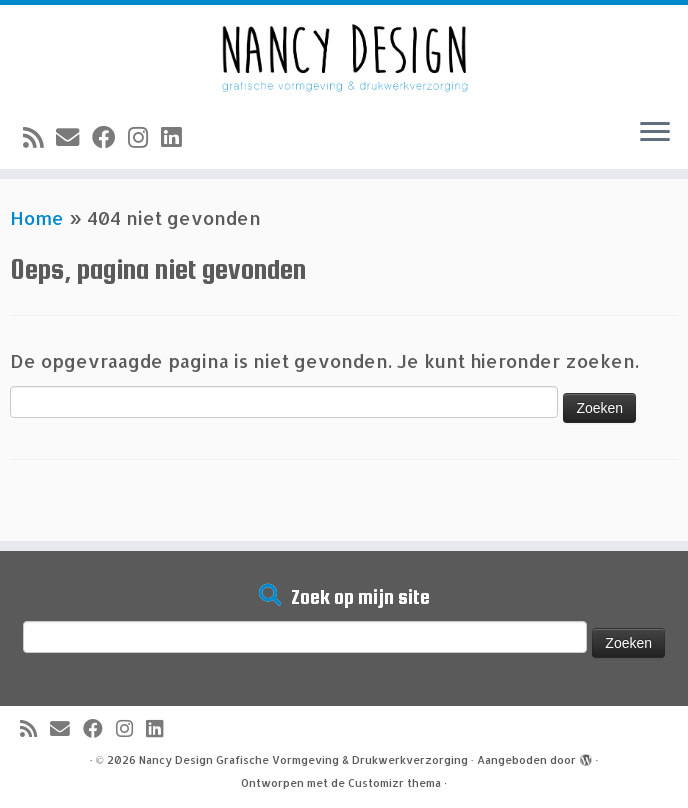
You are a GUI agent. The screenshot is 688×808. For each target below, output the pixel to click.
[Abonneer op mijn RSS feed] (39, 137)
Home (37, 217)
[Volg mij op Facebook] (110, 137)
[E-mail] (74, 137)
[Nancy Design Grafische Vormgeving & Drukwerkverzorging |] (344, 53)
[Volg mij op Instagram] (144, 137)
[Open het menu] (655, 133)
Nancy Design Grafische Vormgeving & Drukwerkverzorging (303, 760)
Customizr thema (394, 783)
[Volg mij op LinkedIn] (177, 137)
